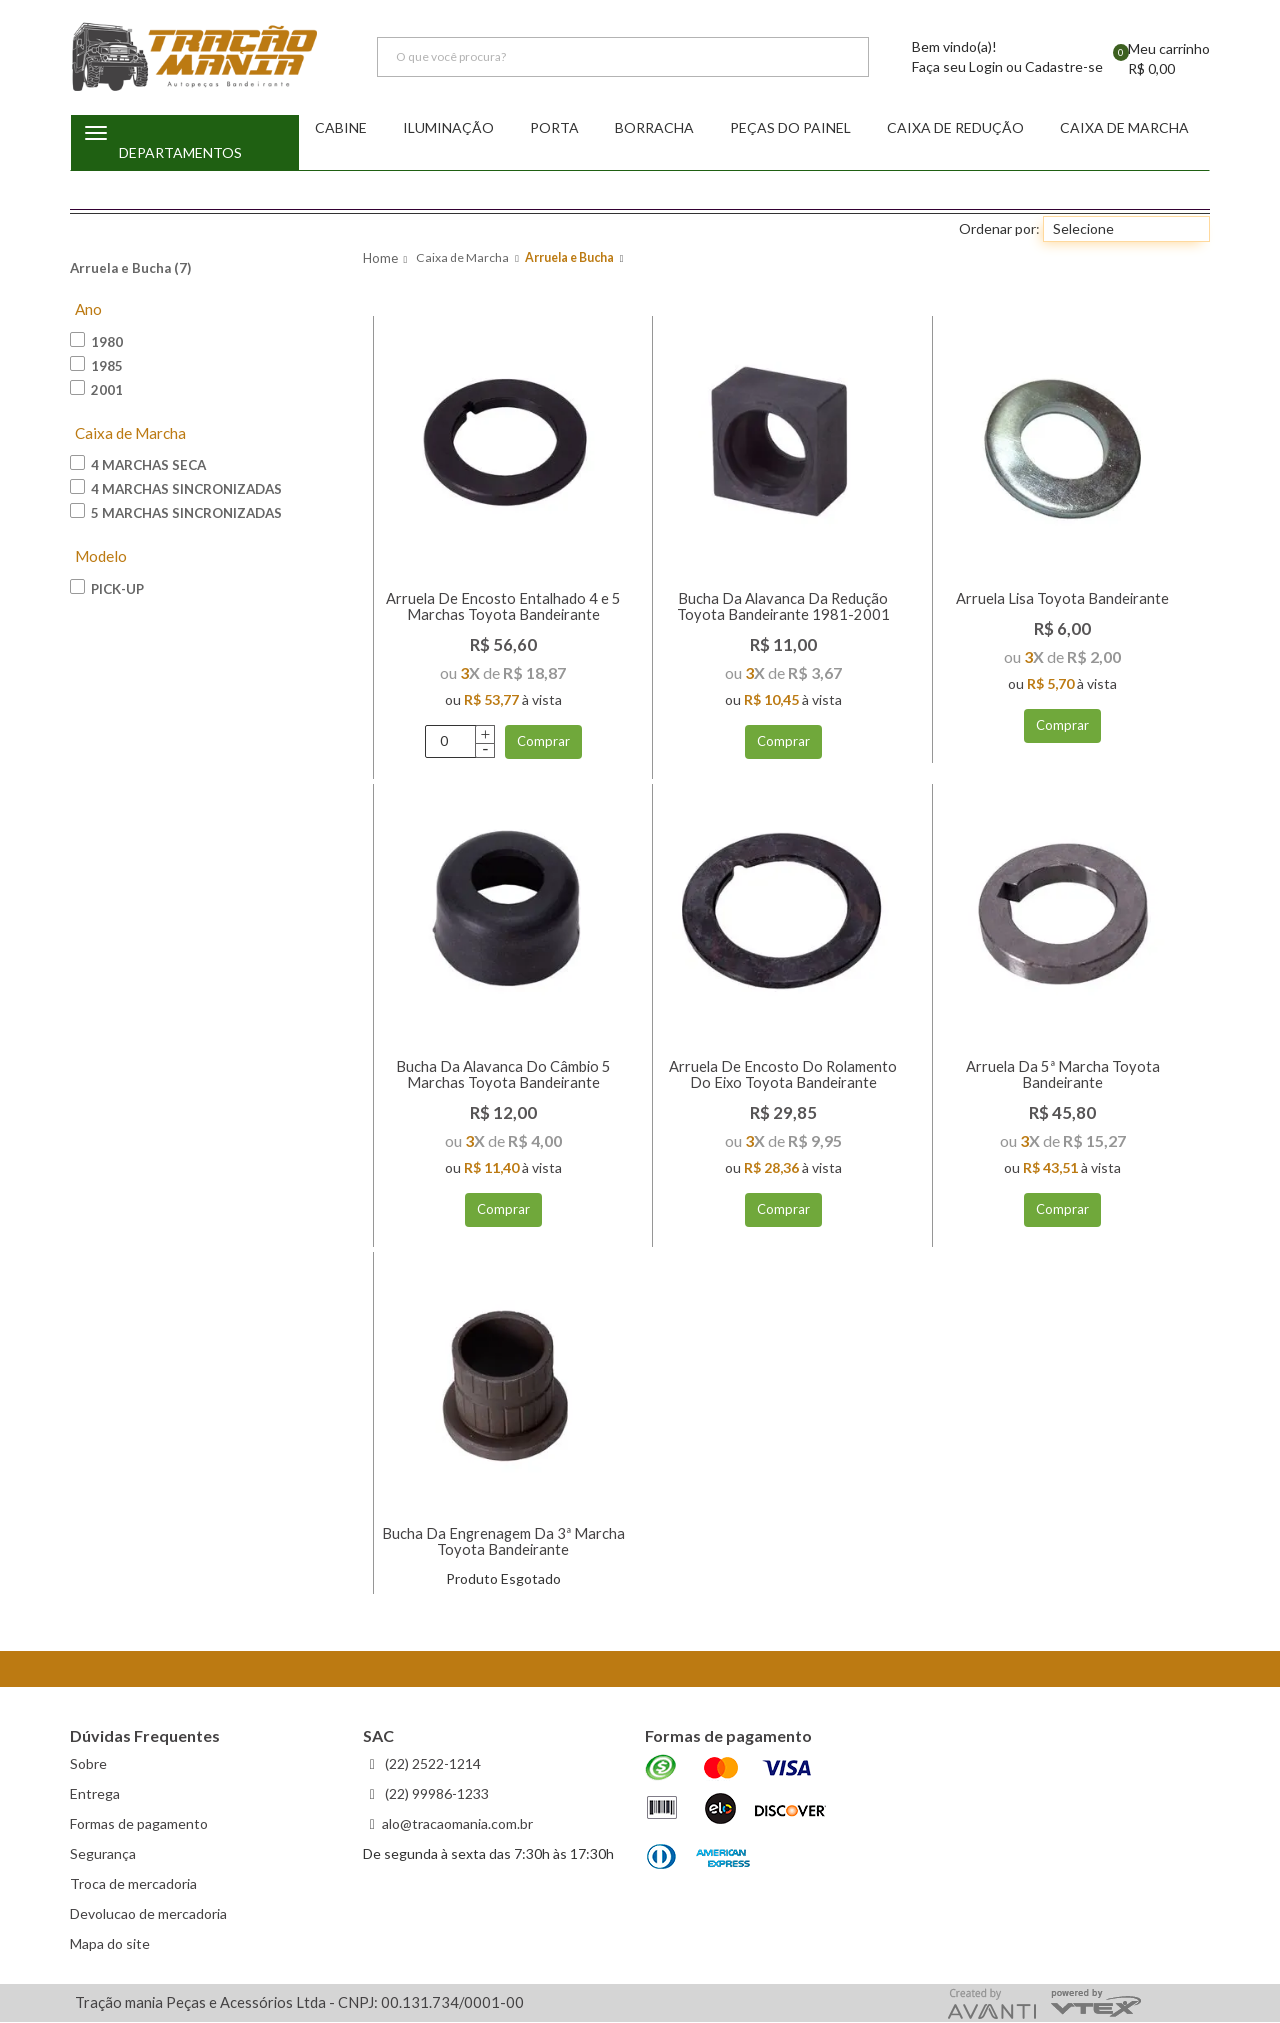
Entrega (95, 1794)
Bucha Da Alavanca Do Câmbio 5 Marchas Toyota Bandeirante (503, 1074)
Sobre (88, 1764)
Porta (554, 128)
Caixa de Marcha (1124, 128)
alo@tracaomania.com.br (457, 1824)
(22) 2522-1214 (431, 1764)
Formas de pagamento (139, 1824)
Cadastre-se (1064, 67)
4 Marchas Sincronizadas (176, 489)
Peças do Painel (790, 128)
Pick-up (107, 589)
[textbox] (623, 58)
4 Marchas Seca (138, 465)
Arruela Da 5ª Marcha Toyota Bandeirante (1063, 1074)
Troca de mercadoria (133, 1884)
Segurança (103, 1854)
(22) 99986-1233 (435, 1794)
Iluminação (448, 128)
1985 (96, 365)
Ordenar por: (999, 229)
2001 (96, 389)
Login (986, 67)
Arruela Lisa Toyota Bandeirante (1062, 598)
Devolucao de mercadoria (148, 1914)
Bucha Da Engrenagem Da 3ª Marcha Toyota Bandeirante (503, 1542)
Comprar (543, 742)
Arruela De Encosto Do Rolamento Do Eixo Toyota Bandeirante (783, 1074)
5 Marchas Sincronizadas (176, 513)
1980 (96, 341)
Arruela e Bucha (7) (130, 269)
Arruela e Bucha (569, 258)
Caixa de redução (955, 128)
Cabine (341, 128)
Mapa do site (110, 1944)
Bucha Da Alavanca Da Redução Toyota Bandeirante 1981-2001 (783, 606)
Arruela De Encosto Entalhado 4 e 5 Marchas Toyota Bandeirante (503, 606)
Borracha (654, 128)
